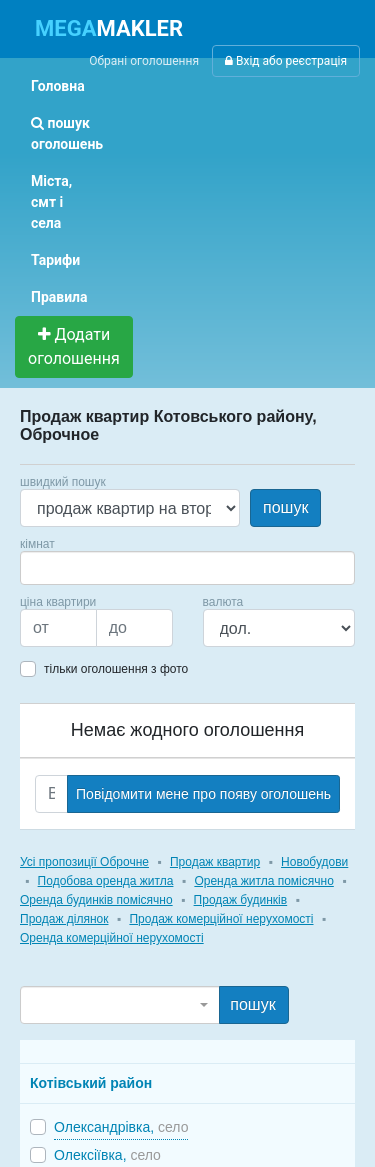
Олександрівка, (121, 1127)
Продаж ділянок (64, 919)
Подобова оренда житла (106, 881)
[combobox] (187, 568)
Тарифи (55, 260)
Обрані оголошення (144, 61)
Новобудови (314, 862)
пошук (285, 507)
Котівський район (91, 1083)
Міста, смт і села (51, 202)
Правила (59, 297)
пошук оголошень (67, 133)
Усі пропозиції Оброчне (84, 862)
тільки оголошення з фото (116, 669)
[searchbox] (56, 568)
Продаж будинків (241, 900)
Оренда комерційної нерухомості (112, 938)
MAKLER (109, 28)
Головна (58, 86)
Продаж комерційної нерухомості (221, 919)
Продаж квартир (215, 862)
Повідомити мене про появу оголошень (203, 794)
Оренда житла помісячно (263, 881)
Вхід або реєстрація (286, 61)
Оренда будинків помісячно (96, 900)
